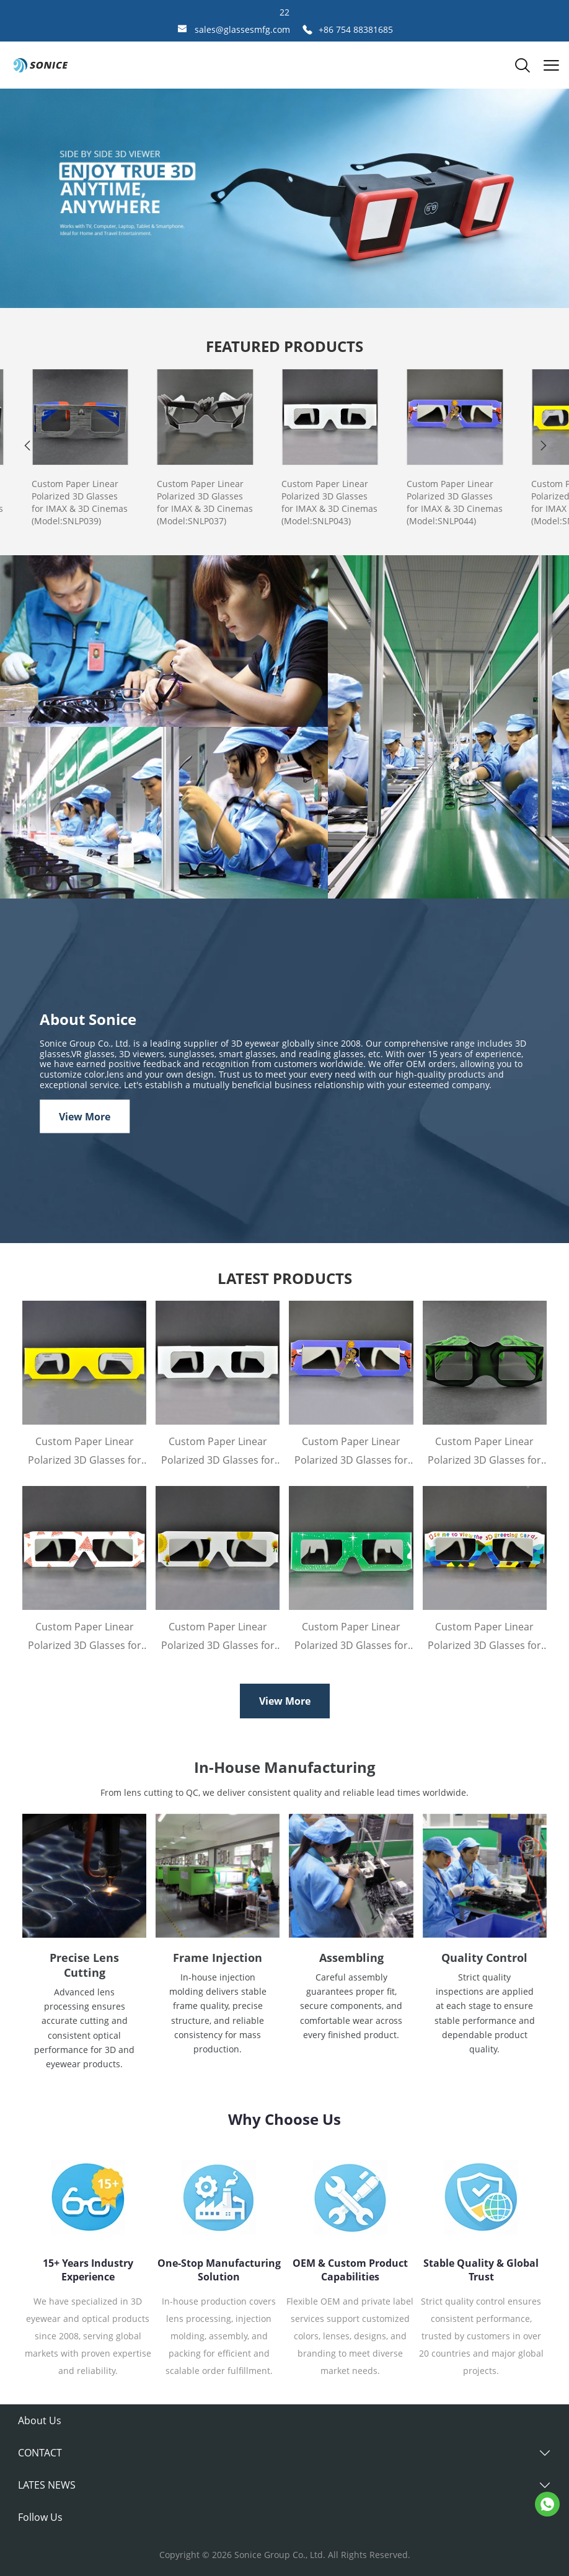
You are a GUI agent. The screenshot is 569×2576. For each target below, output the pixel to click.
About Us (39, 2420)
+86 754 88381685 (356, 29)
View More (84, 1116)
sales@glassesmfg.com (242, 29)
